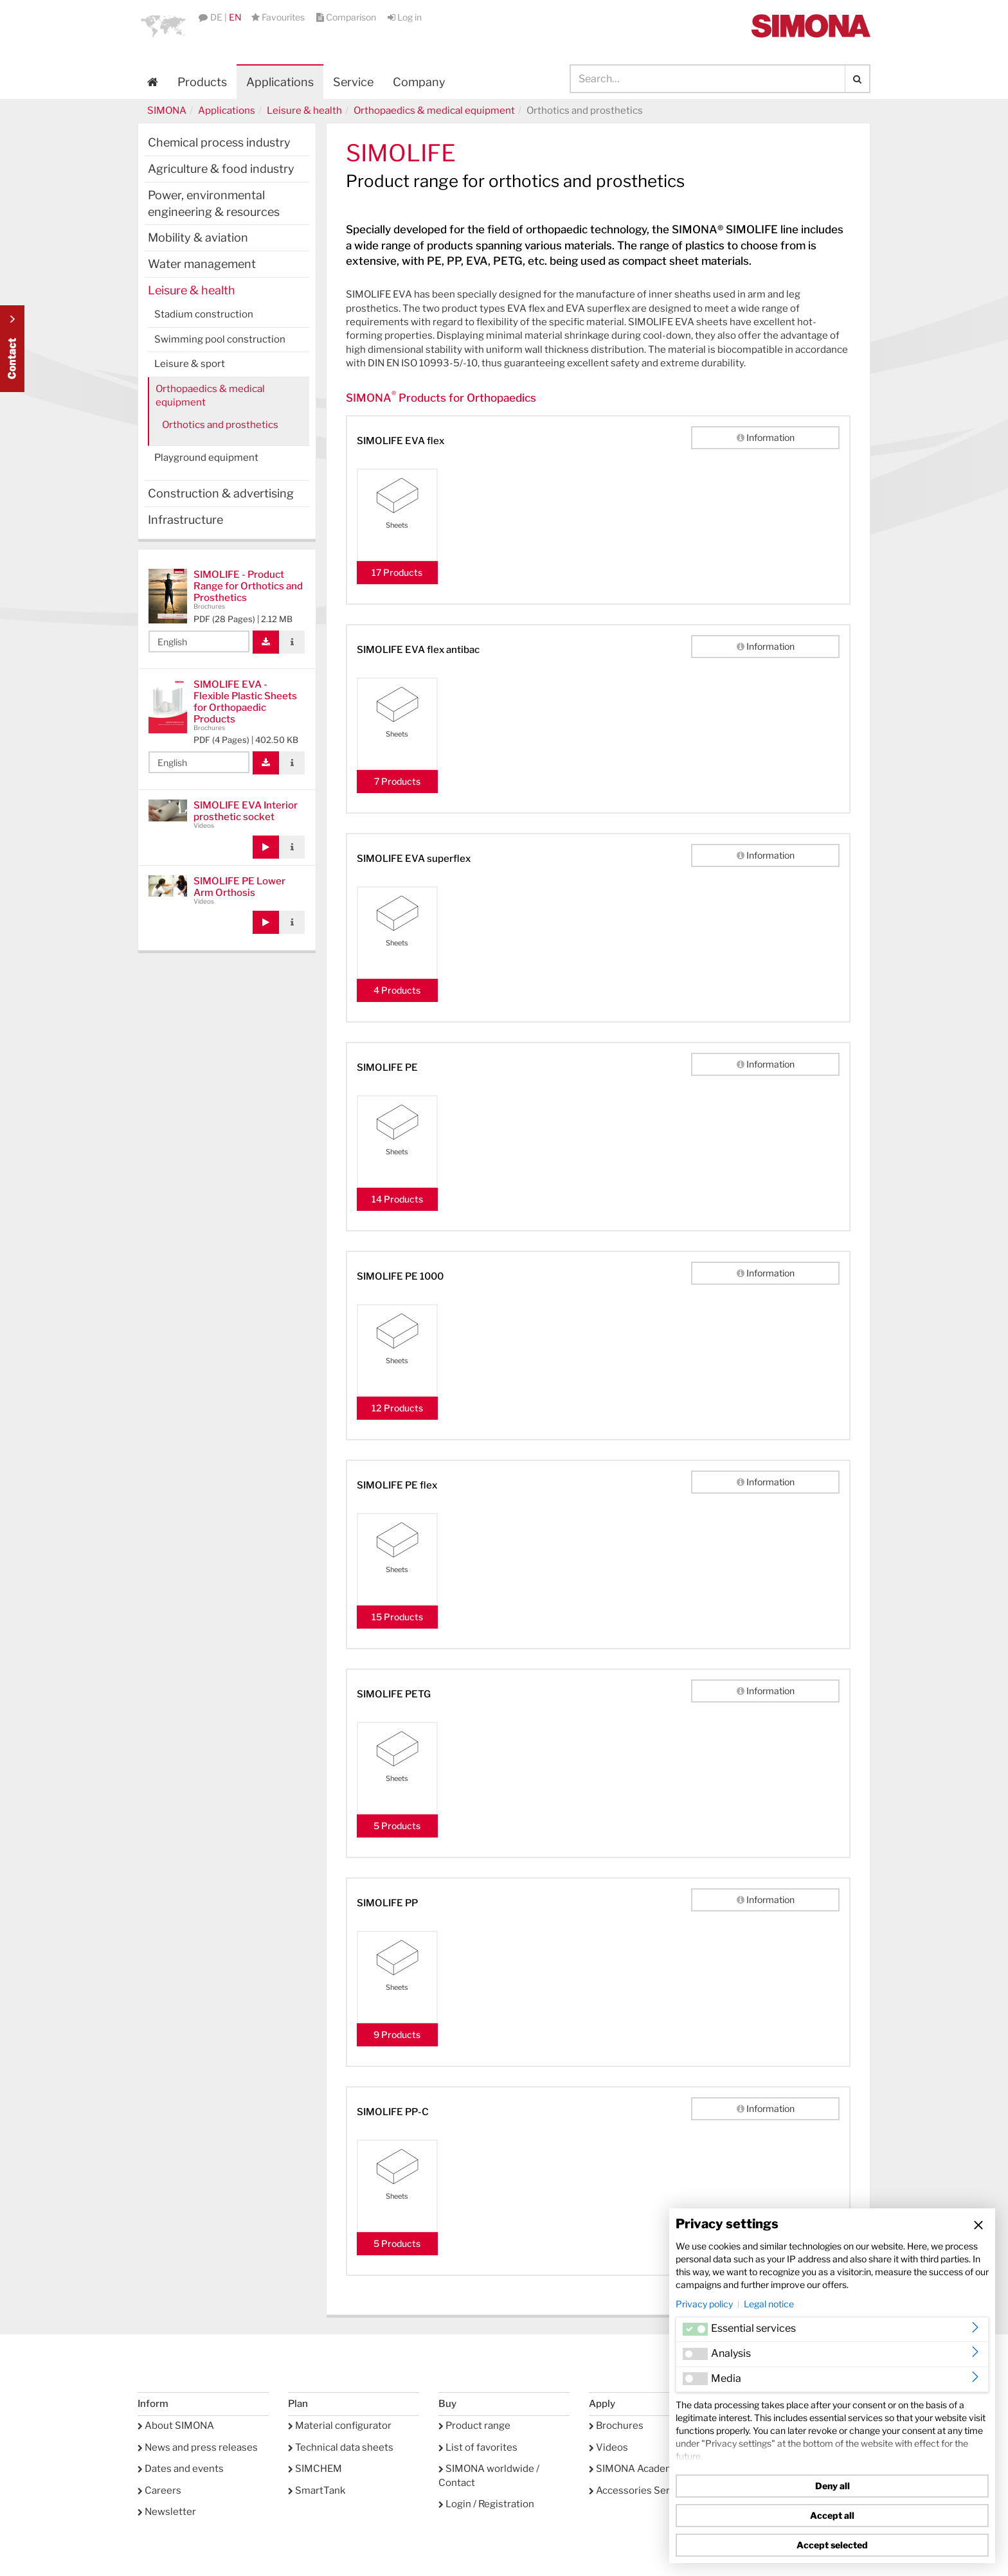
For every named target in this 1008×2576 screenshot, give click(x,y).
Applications (280, 82)
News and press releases (198, 2447)
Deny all (832, 2485)
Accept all (832, 2515)
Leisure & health (304, 110)
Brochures (616, 2425)
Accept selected (832, 2544)
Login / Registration (486, 2504)
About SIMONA (176, 2425)
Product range (474, 2425)
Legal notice (769, 2303)
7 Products (397, 781)
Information (766, 437)
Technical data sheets (340, 2447)
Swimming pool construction (219, 339)
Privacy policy (704, 2303)
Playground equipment (206, 457)
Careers (159, 2490)
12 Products (397, 1407)
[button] (163, 25)
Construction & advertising (221, 493)
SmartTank (316, 2490)
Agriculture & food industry (221, 168)
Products (202, 82)
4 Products (397, 990)
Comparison (347, 17)
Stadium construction (203, 314)
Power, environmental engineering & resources (214, 203)
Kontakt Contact (12, 348)
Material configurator (340, 2425)
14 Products (397, 1199)
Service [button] (353, 82)
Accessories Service (638, 2490)
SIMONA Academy (634, 2468)
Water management (202, 264)
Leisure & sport (189, 364)
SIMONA (166, 110)
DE (216, 17)
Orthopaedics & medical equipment (434, 110)
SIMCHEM (315, 2468)
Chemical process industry (219, 142)
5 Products (397, 1825)
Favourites (279, 17)
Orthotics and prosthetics (220, 425)
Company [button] (419, 82)
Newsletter (167, 2512)
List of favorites (478, 2447)
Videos (608, 2447)
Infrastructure (185, 519)
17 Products (397, 572)
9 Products (397, 2034)
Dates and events (181, 2468)
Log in (405, 17)
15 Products (397, 1616)
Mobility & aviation (198, 237)
